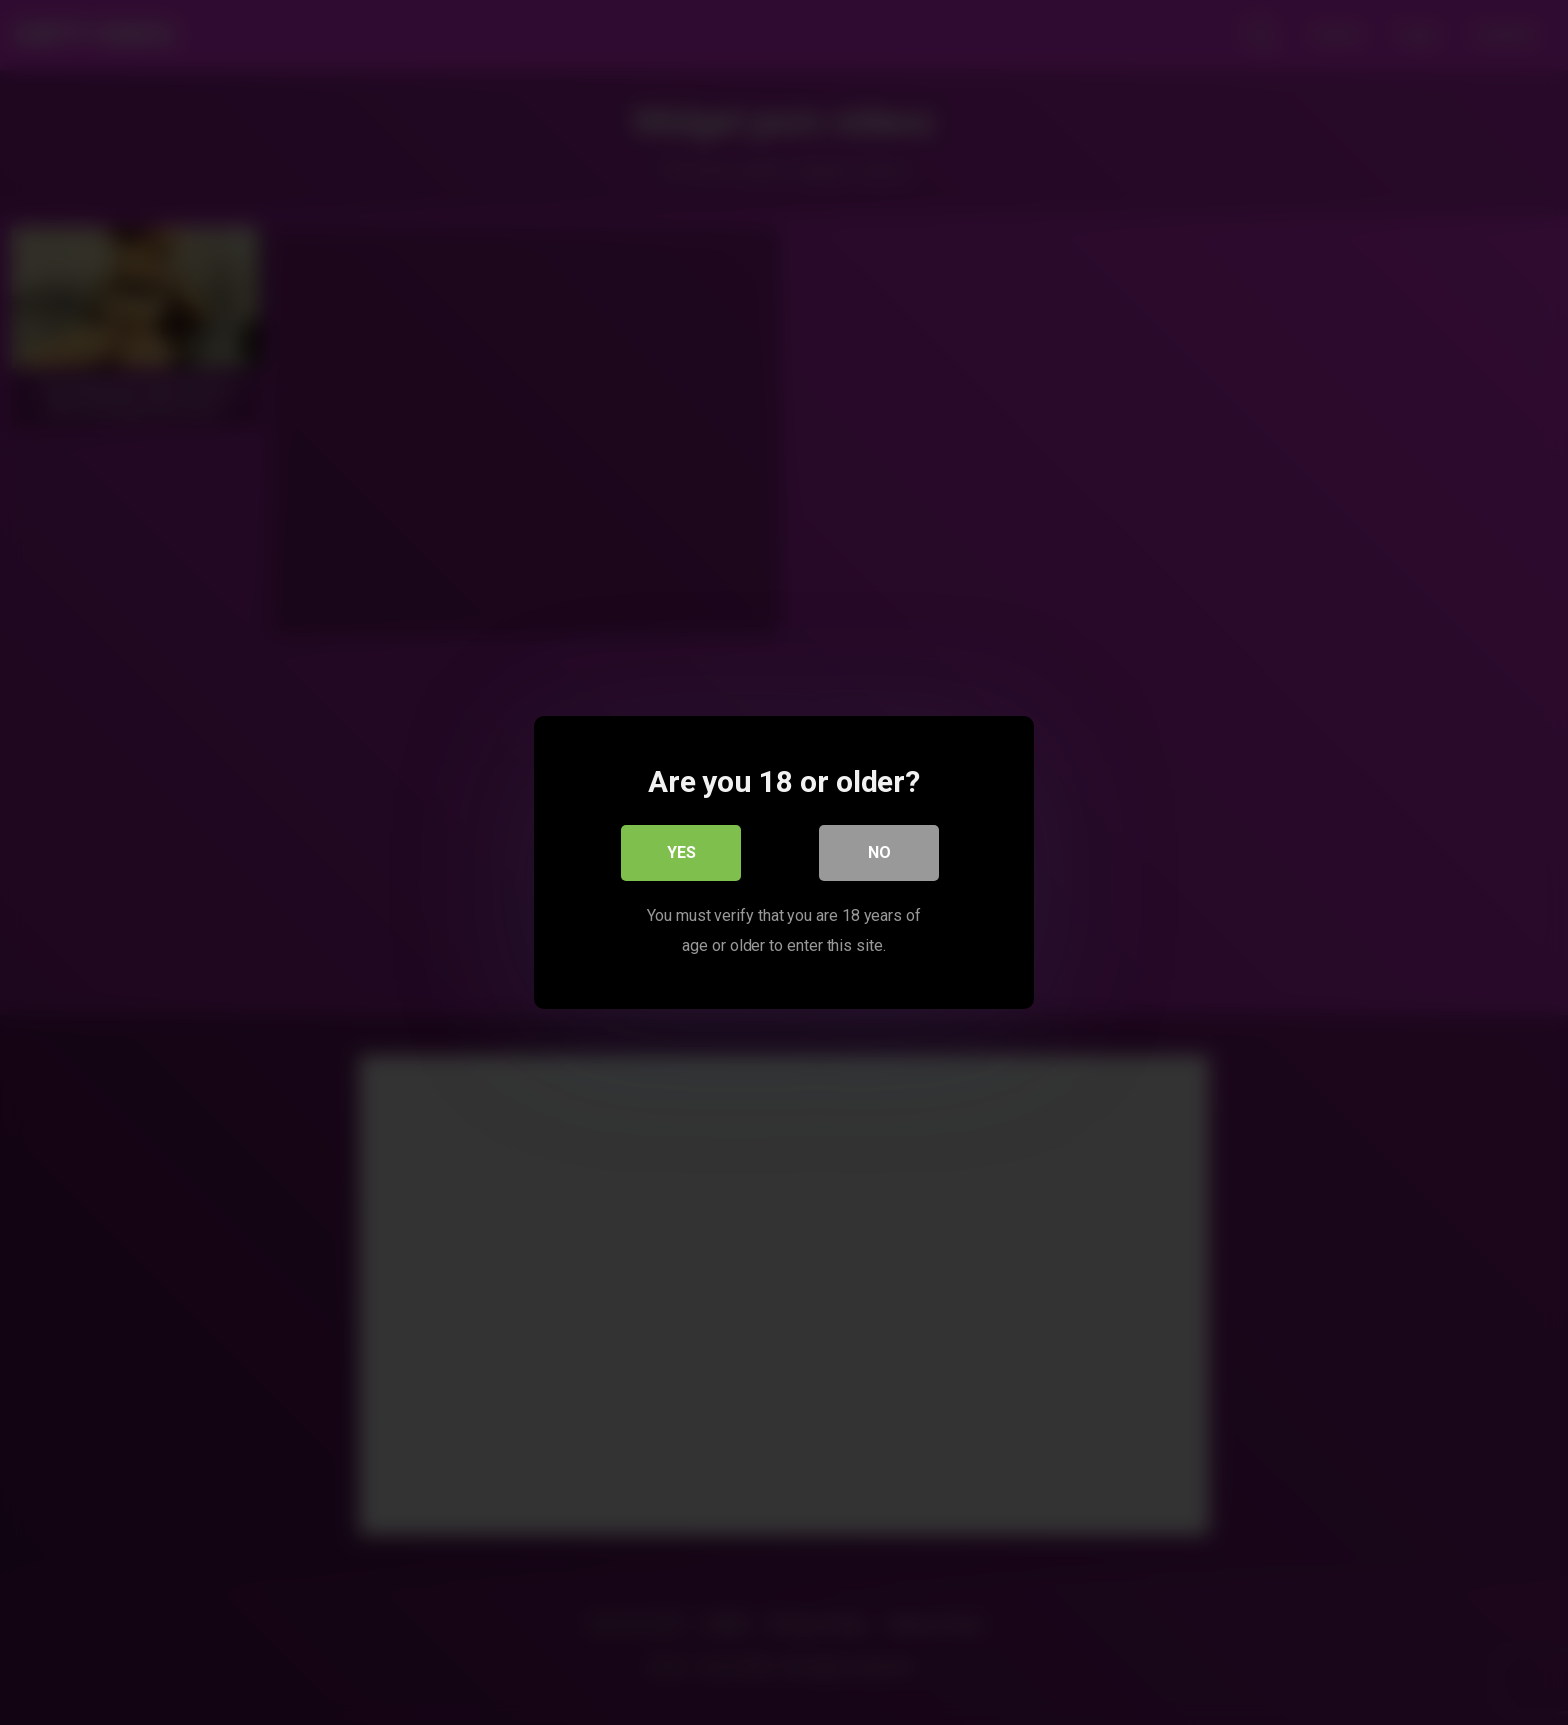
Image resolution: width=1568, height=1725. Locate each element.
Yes (681, 852)
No (879, 852)
